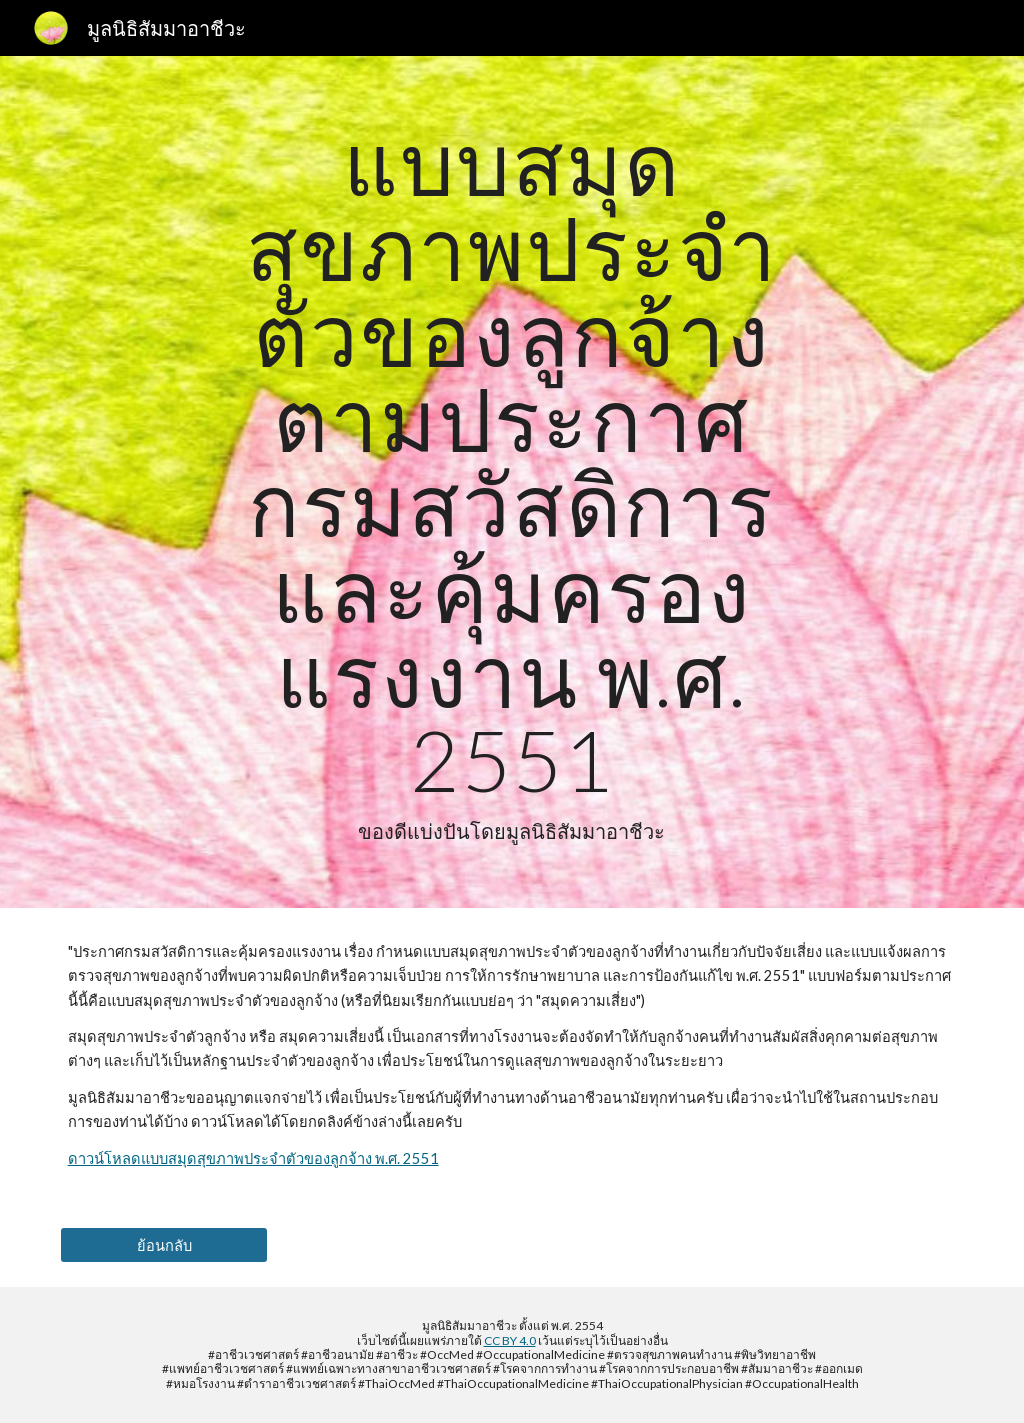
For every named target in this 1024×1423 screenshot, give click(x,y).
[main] (511, 482)
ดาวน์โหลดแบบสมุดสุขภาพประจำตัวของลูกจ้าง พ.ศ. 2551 (253, 1158)
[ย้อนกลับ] (164, 1245)
